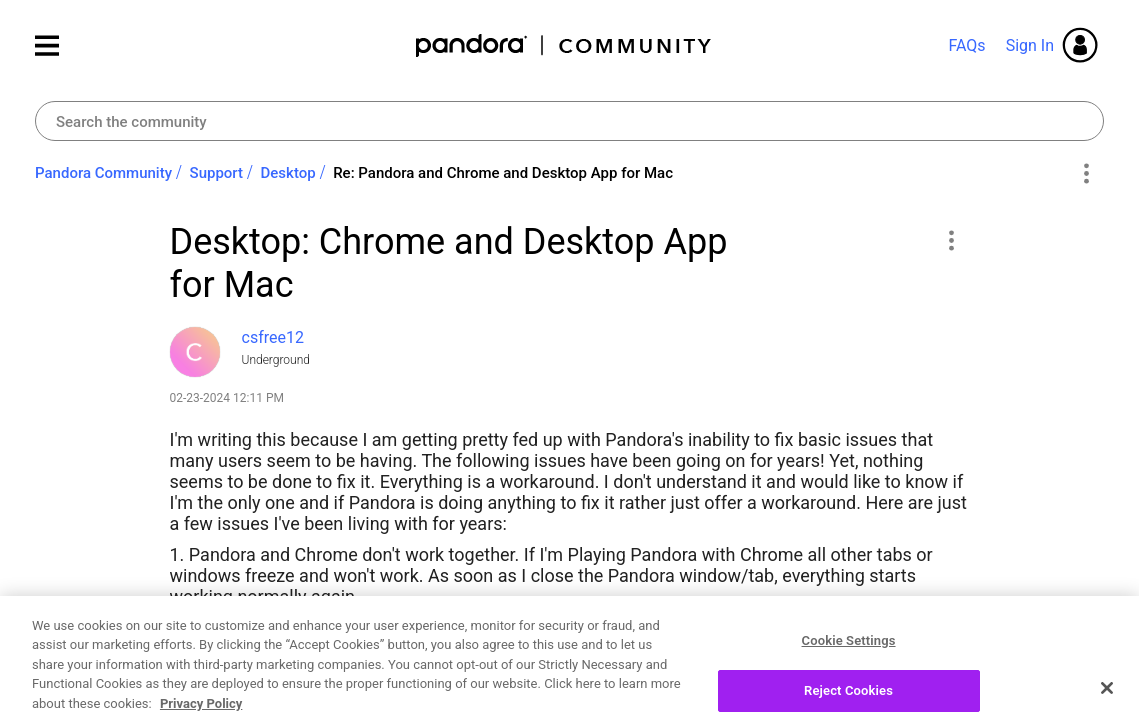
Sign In (1030, 45)
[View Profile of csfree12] (273, 337)
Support (216, 173)
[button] (951, 240)
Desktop (288, 173)
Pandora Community (564, 45)
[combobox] (569, 121)
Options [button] (1085, 174)
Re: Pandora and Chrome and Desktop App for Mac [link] (503, 173)
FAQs (966, 45)
